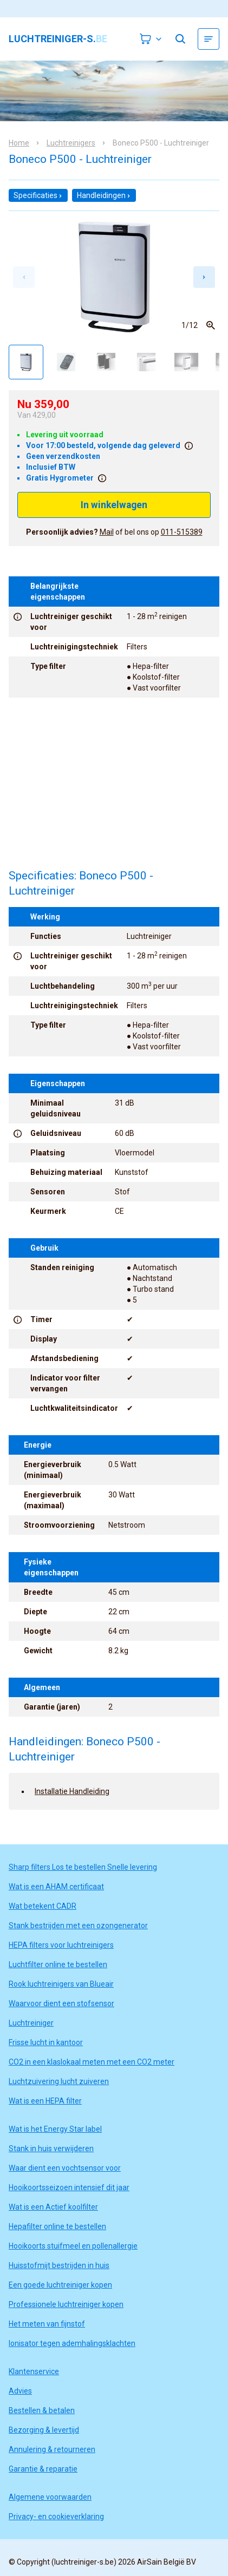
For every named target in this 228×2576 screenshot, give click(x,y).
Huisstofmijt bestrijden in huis (59, 2265)
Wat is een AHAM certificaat (56, 1886)
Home (19, 143)
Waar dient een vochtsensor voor (65, 2168)
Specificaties (38, 195)
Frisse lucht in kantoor (46, 2042)
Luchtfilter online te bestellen (58, 1964)
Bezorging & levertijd (44, 2430)
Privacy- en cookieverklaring (56, 2516)
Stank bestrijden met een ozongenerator (78, 1925)
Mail (107, 532)
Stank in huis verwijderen (51, 2148)
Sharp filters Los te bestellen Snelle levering (83, 1867)
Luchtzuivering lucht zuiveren (59, 2081)
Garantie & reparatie (43, 2469)
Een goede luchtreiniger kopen (60, 2285)
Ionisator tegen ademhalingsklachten (72, 2343)
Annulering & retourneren (52, 2449)
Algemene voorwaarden (50, 2497)
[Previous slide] (24, 277)
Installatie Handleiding (72, 1791)
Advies (20, 2391)
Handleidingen (104, 195)
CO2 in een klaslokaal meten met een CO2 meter (91, 2062)
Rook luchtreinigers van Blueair (61, 1984)
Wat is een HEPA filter (45, 2101)
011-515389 (182, 532)
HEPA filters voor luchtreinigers (61, 1945)
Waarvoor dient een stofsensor (61, 2003)
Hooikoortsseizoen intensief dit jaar (69, 2187)
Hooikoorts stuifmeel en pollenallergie (73, 2246)
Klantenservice (34, 2371)
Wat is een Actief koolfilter (53, 2207)
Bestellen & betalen (42, 2410)
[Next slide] (204, 277)
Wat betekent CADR (42, 1906)
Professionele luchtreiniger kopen (66, 2304)
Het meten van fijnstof (47, 2323)
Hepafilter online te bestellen (57, 2226)
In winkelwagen (114, 505)
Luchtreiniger (31, 2023)
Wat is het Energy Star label (55, 2129)
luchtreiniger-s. (58, 39)
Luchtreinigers (71, 143)
